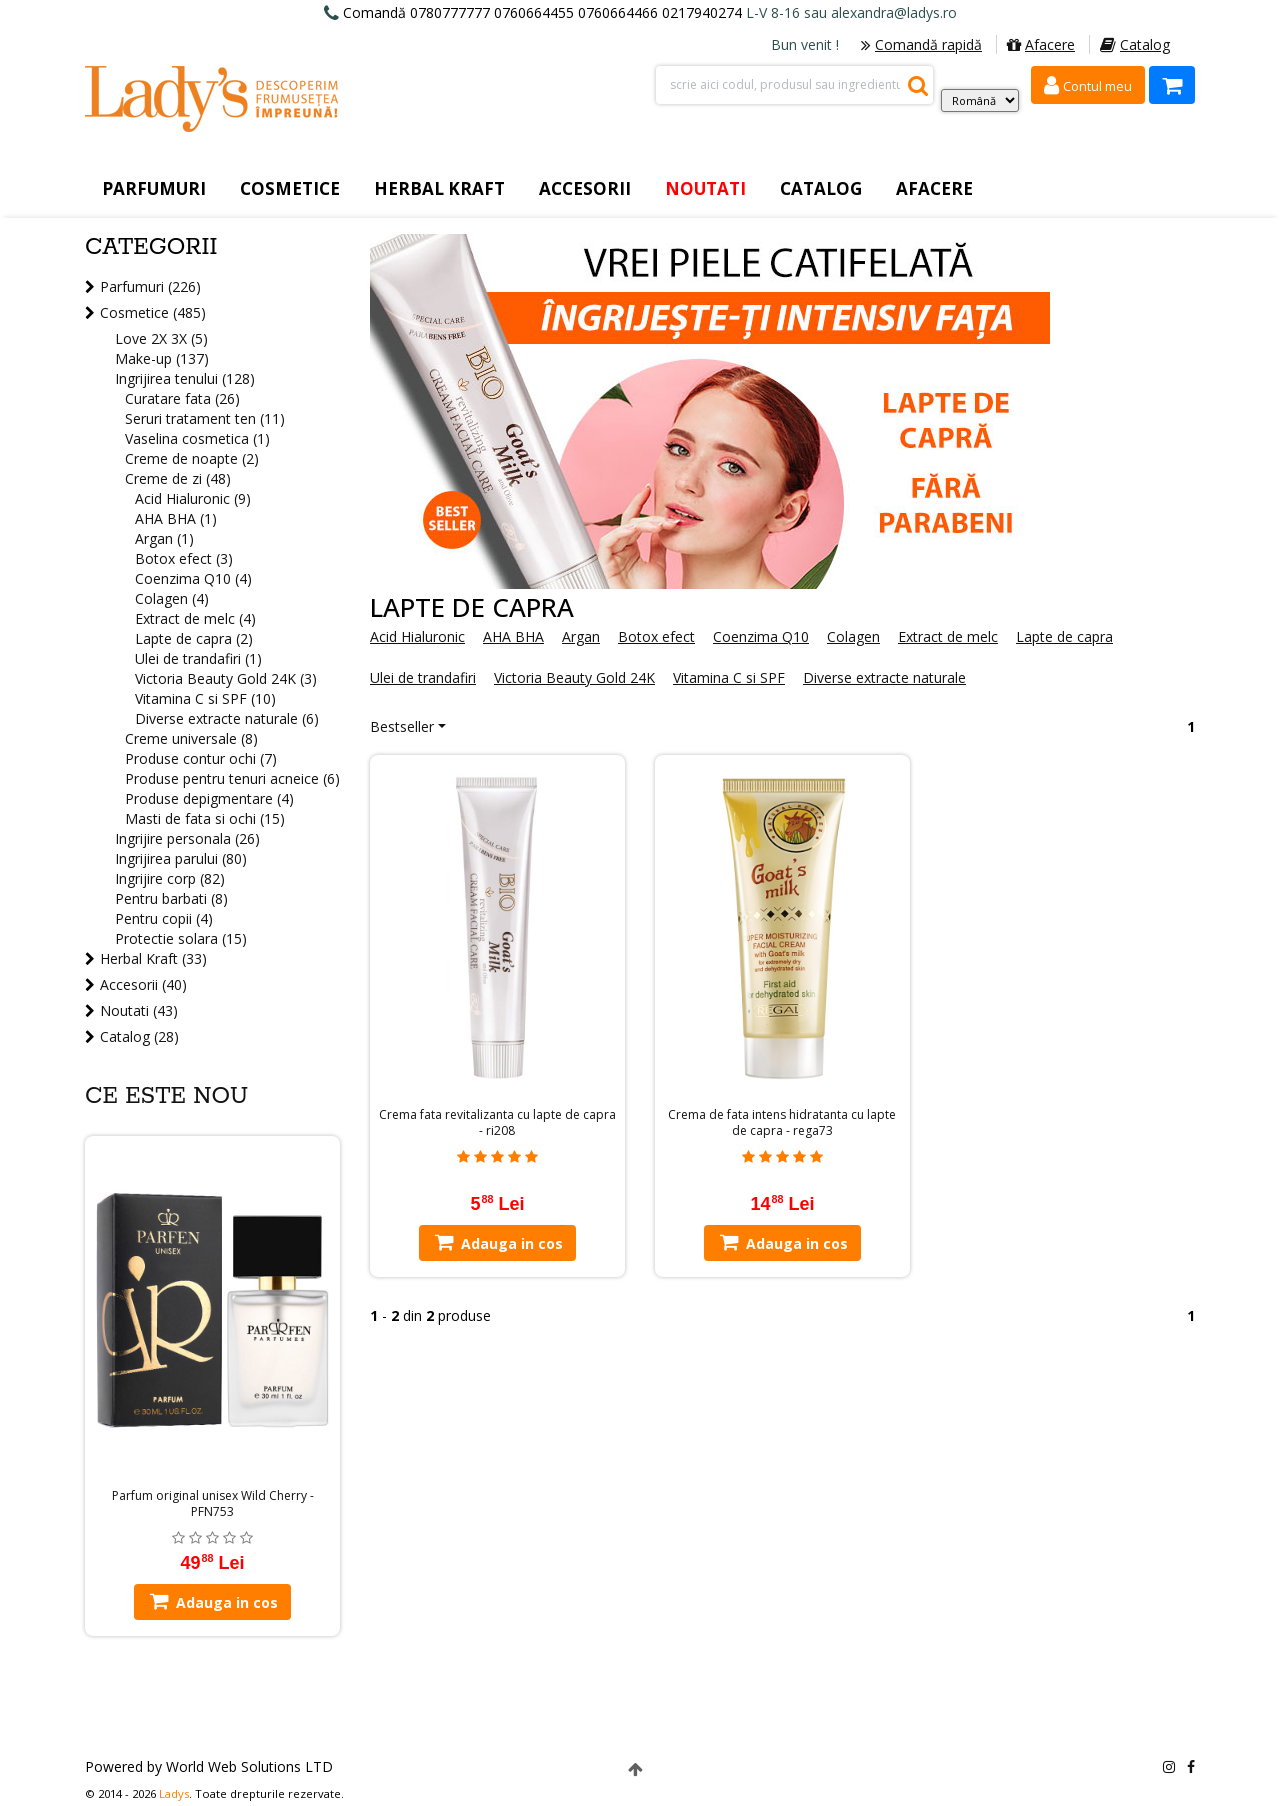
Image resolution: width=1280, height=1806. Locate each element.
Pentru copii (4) (164, 918)
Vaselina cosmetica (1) (197, 438)
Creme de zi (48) (178, 478)
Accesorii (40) (143, 984)
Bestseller (402, 726)
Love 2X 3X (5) (161, 338)
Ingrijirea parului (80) (181, 858)
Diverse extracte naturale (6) (227, 718)
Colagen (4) (172, 598)
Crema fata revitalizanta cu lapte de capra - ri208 (497, 1123)
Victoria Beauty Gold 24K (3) (226, 678)
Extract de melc (948, 636)
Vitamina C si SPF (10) (205, 698)
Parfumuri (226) (150, 286)
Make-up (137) (162, 358)
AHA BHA (513, 636)
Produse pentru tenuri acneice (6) (232, 778)
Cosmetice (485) (153, 312)
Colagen (853, 636)
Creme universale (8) (191, 738)
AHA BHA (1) (176, 518)
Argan (581, 636)
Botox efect (656, 636)
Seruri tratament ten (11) (205, 418)
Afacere (1041, 44)
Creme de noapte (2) (192, 458)
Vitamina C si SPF (729, 677)
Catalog (1135, 44)
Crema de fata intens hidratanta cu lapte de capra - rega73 (782, 1123)
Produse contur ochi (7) (201, 758)
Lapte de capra (1064, 636)
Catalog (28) (139, 1036)
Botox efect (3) (184, 558)
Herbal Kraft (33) (153, 958)
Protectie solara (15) (181, 938)
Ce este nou (166, 1096)
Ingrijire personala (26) (187, 838)
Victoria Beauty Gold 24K (574, 677)
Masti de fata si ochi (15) (205, 818)
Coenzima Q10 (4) (193, 578)
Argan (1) (164, 538)
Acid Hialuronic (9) (193, 498)
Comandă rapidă (921, 44)
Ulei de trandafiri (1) (198, 658)
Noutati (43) (139, 1010)
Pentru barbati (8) (171, 898)
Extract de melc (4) (195, 618)
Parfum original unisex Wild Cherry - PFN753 (213, 1504)
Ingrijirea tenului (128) (185, 378)
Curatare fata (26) (182, 398)
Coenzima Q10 (761, 636)
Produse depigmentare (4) (209, 798)
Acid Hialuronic (417, 636)
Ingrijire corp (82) (170, 878)
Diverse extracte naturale (884, 677)
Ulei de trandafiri (423, 677)
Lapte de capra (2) (194, 638)
